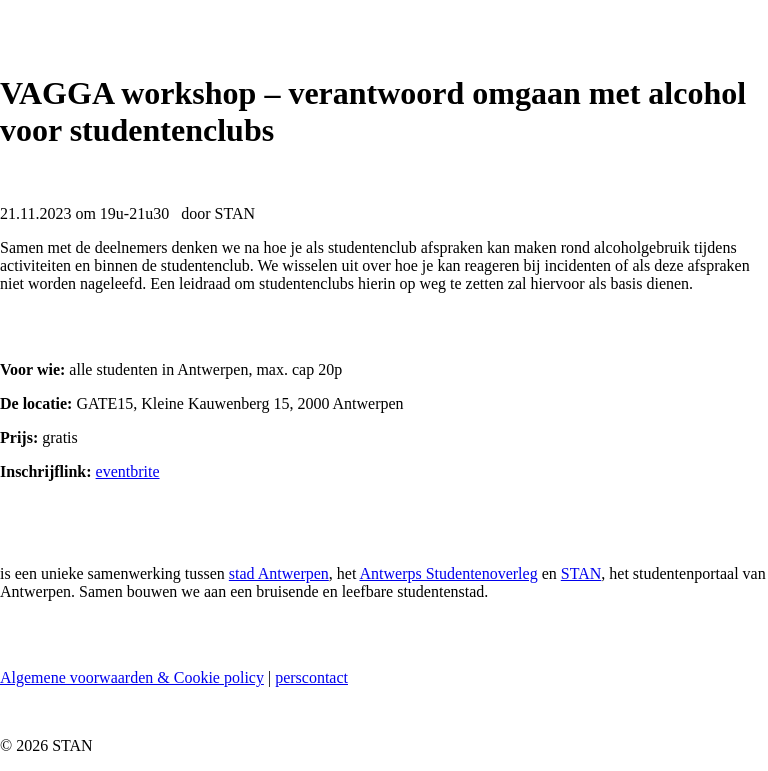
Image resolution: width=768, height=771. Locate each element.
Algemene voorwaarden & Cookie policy (132, 677)
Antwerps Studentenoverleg (448, 573)
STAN (581, 573)
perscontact (311, 677)
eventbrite (128, 471)
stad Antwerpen (279, 573)
